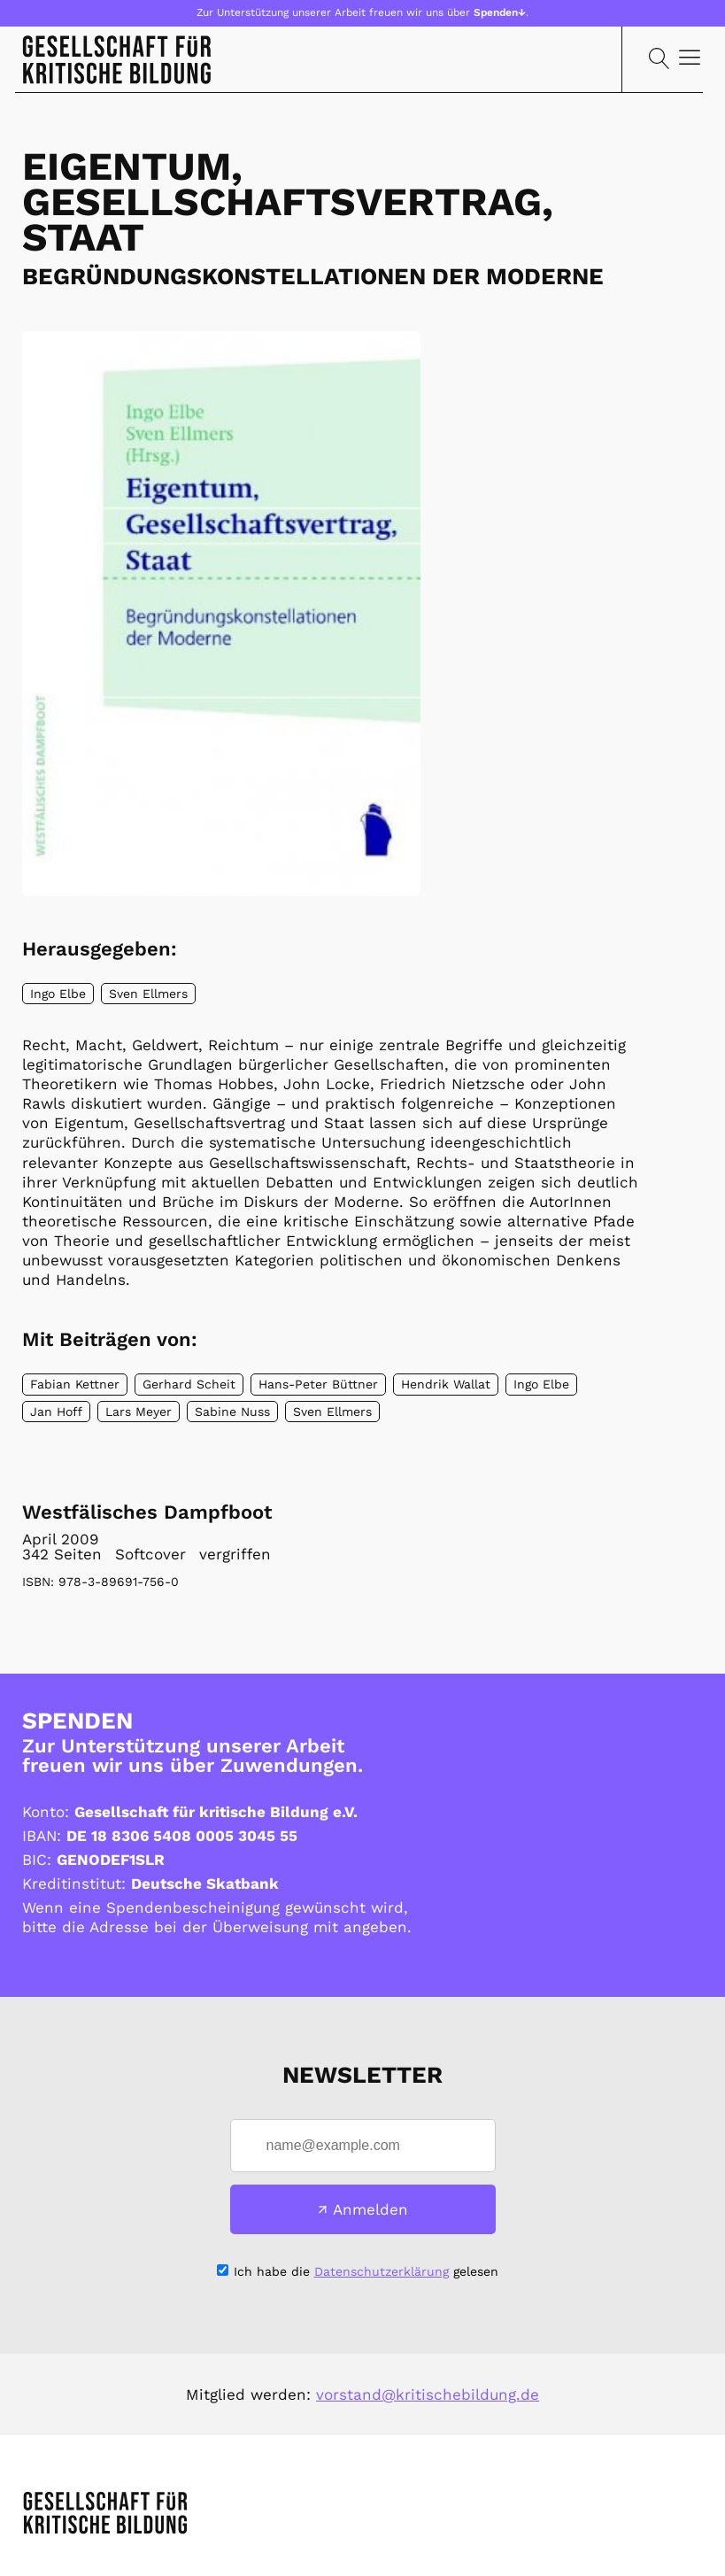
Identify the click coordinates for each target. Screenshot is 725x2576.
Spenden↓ (500, 12)
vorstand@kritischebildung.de (427, 2394)
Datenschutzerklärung (381, 2271)
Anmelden (370, 2209)
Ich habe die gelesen (366, 2271)
